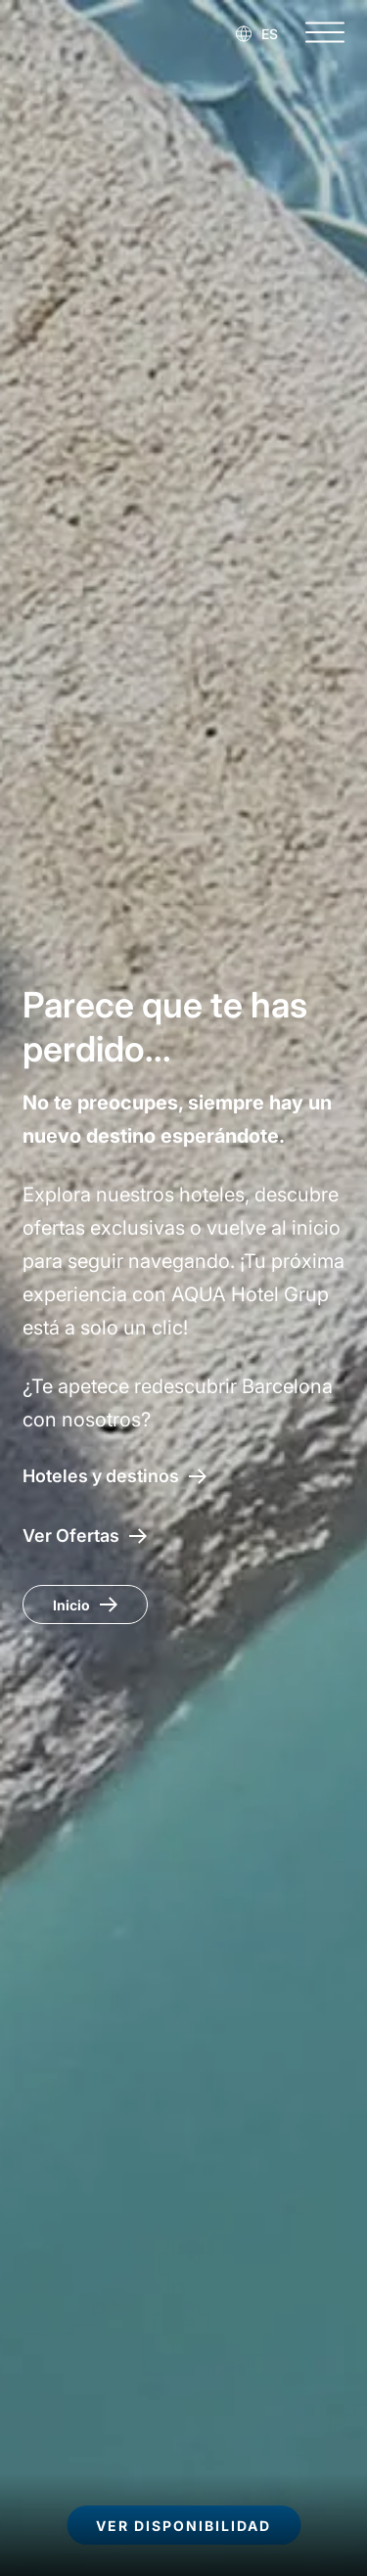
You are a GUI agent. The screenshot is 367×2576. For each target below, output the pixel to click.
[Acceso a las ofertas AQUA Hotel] (85, 1535)
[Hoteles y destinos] (114, 1476)
